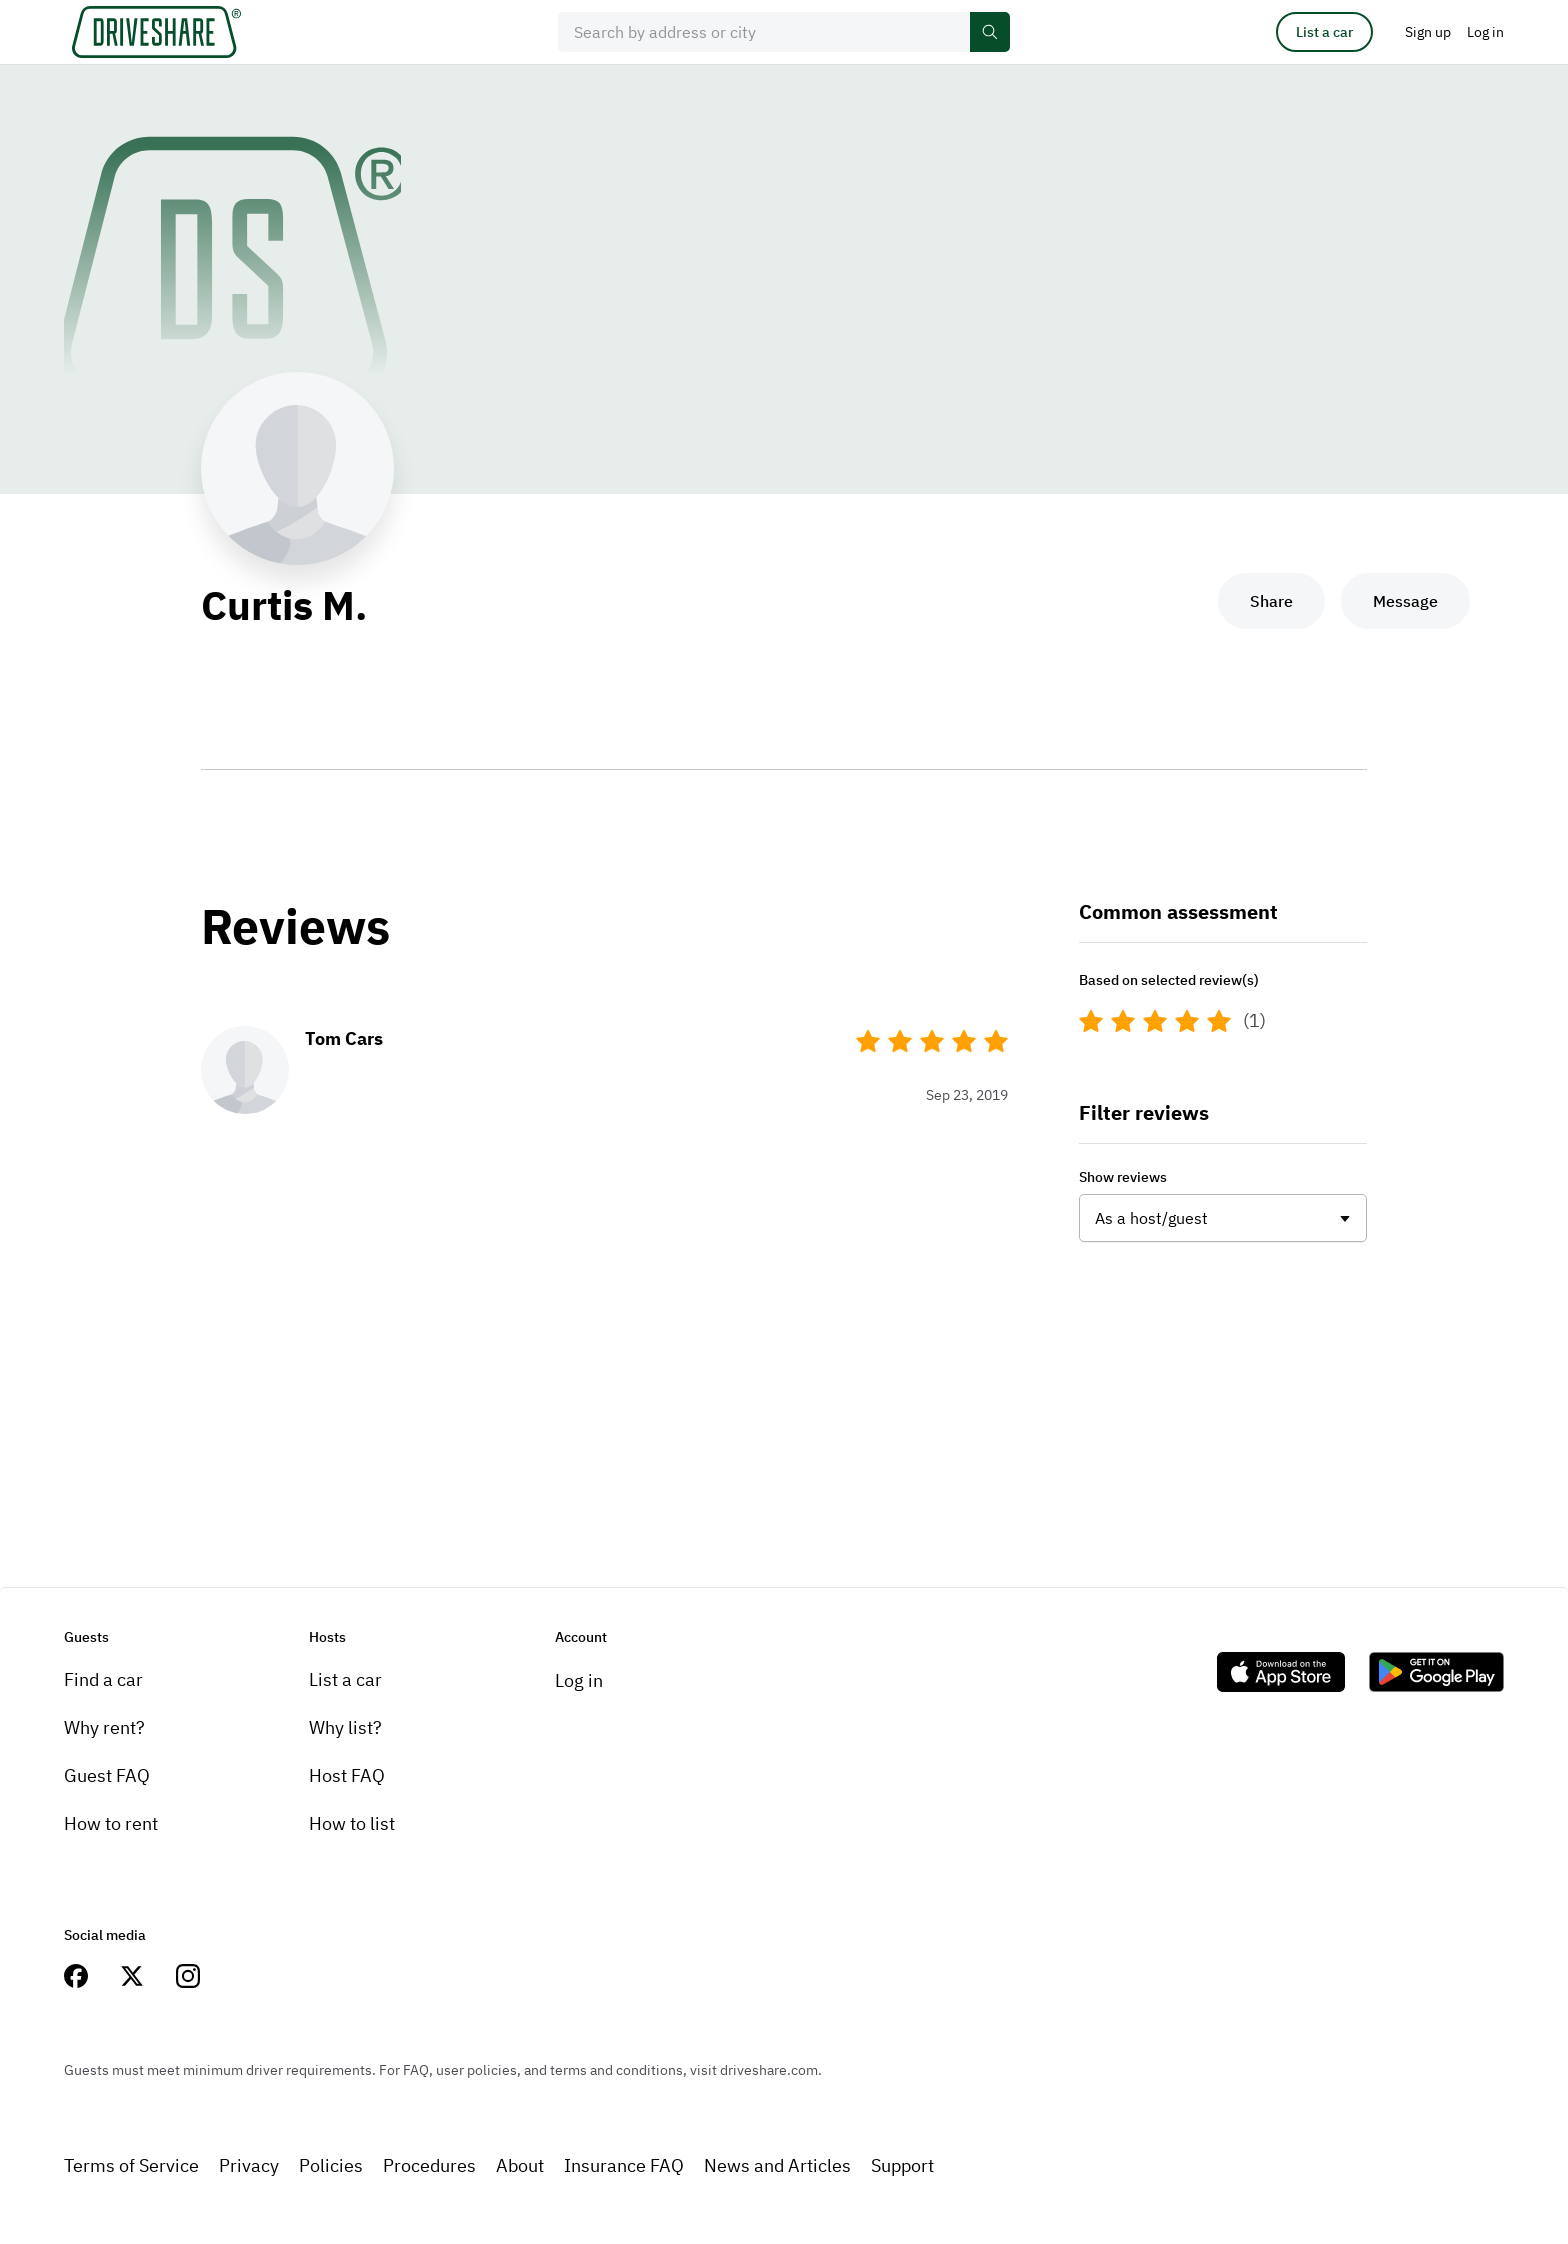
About (520, 2165)
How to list (352, 1823)
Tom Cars (344, 1038)
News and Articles (777, 2165)
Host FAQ (347, 1775)
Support (902, 2165)
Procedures (429, 2165)
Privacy (249, 2165)
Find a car (103, 1679)
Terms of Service (131, 2165)
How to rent (111, 1823)
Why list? (345, 1727)
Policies (331, 2165)
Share (1271, 601)
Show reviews (1123, 1177)
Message (1405, 601)
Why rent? (104, 1727)
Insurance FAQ (624, 2165)
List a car (1324, 32)
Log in (579, 1680)
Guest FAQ (107, 1775)
